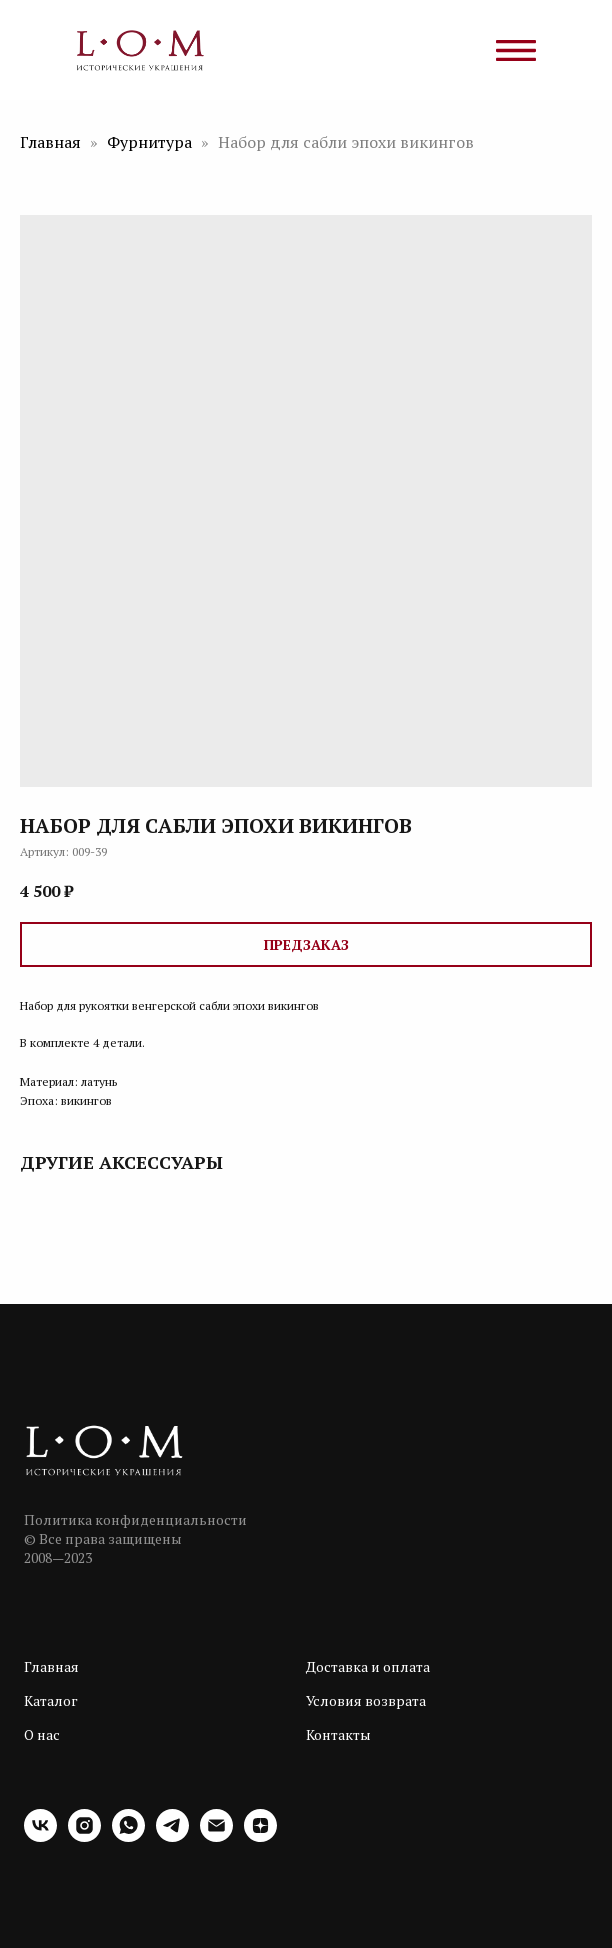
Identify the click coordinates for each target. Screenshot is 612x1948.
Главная (50, 142)
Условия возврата (366, 1700)
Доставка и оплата (368, 1666)
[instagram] (84, 1836)
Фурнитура (151, 142)
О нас (42, 1734)
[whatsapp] (128, 1836)
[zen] (260, 1836)
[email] (216, 1836)
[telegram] (172, 1836)
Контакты (338, 1734)
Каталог (51, 1700)
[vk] (40, 1836)
